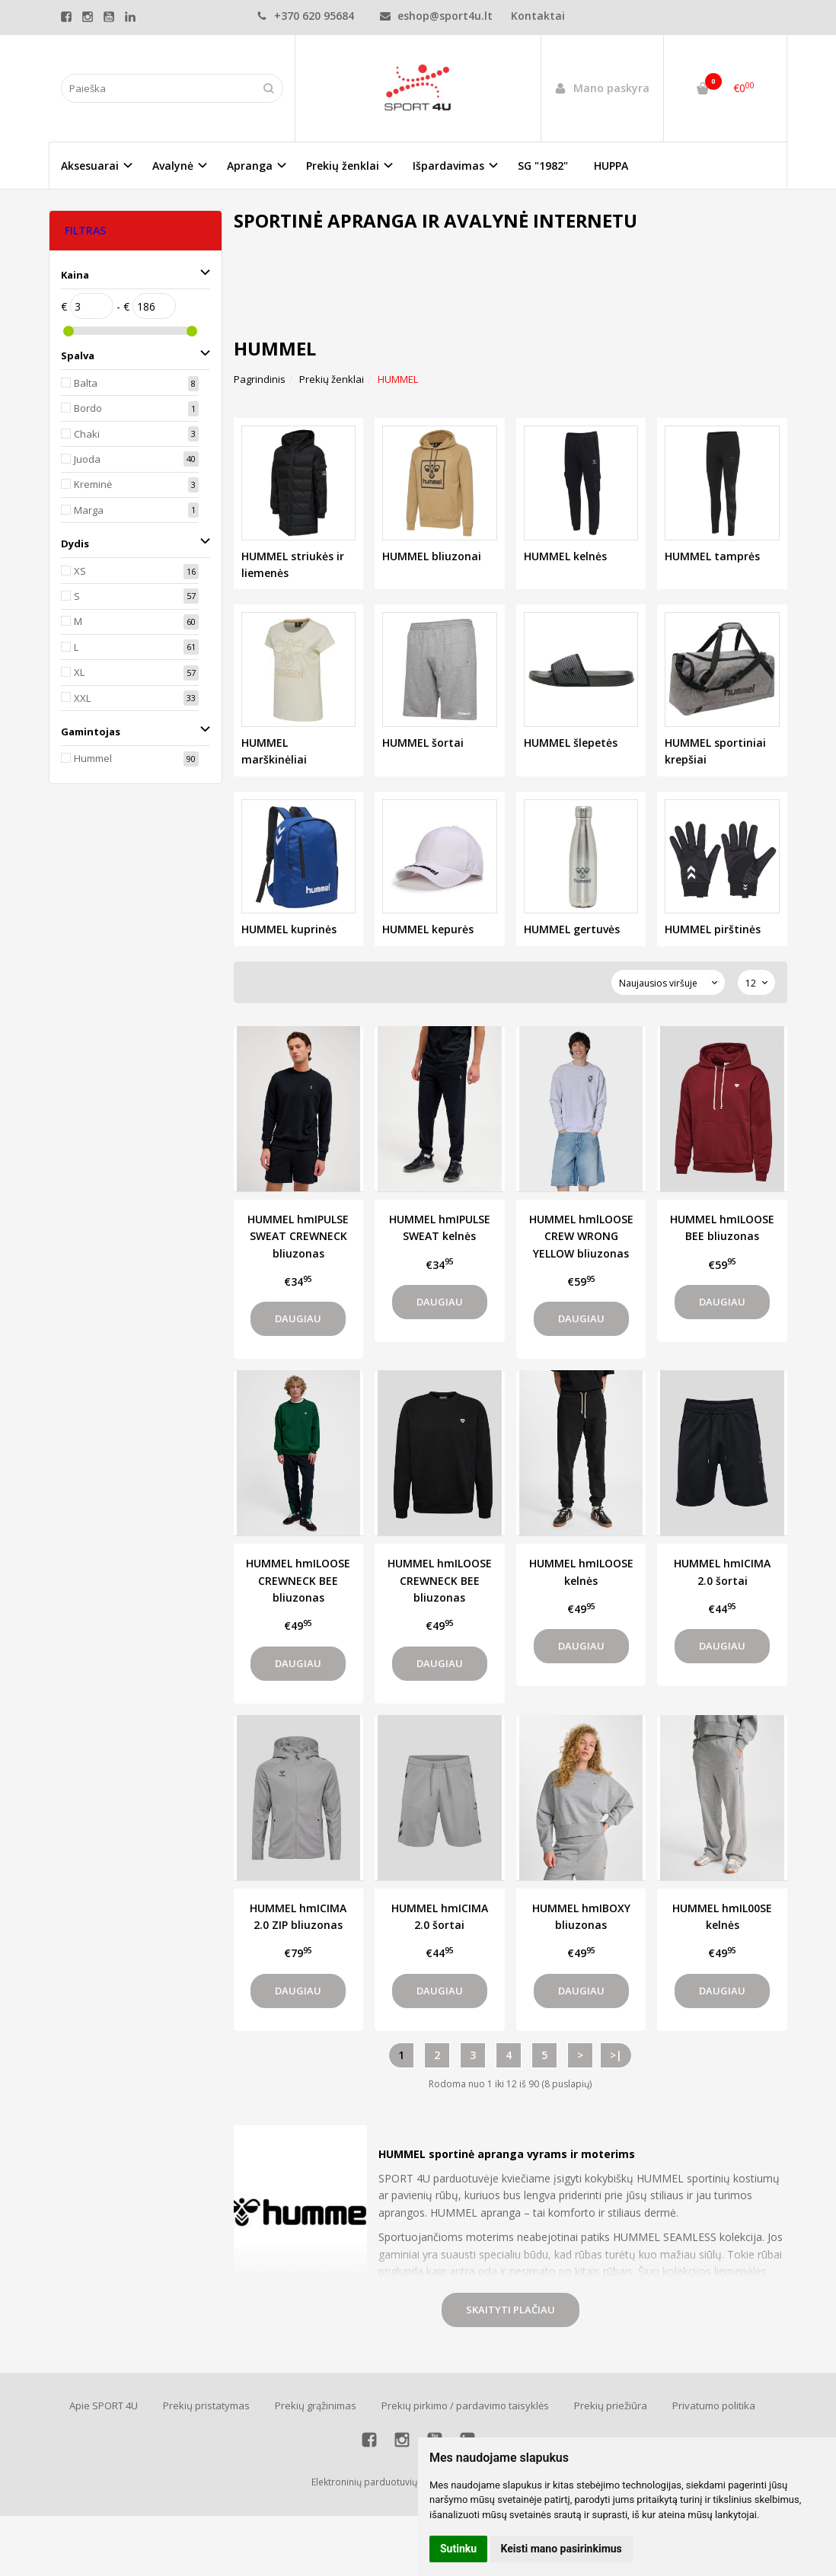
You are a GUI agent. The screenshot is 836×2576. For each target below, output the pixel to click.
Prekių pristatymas (206, 2405)
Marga (89, 510)
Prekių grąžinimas (315, 2405)
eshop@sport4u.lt (436, 15)
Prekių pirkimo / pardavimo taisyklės (465, 2405)
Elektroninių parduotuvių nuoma (380, 2482)
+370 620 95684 (305, 15)
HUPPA (611, 165)
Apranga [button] (250, 165)
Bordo (88, 408)
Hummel (93, 758)
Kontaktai (538, 15)
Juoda (87, 459)
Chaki (87, 434)
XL (79, 672)
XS (80, 571)
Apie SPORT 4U (103, 2405)
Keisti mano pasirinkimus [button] (561, 2549)
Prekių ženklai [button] (342, 165)
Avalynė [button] (172, 165)
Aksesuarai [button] (90, 165)
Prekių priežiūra (610, 2405)
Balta (85, 383)
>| (616, 2055)
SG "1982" (543, 165)
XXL (82, 698)
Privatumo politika (713, 2405)
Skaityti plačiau (510, 2309)
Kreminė (93, 484)
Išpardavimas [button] (448, 165)
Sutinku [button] (458, 2549)
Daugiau (298, 1318)
